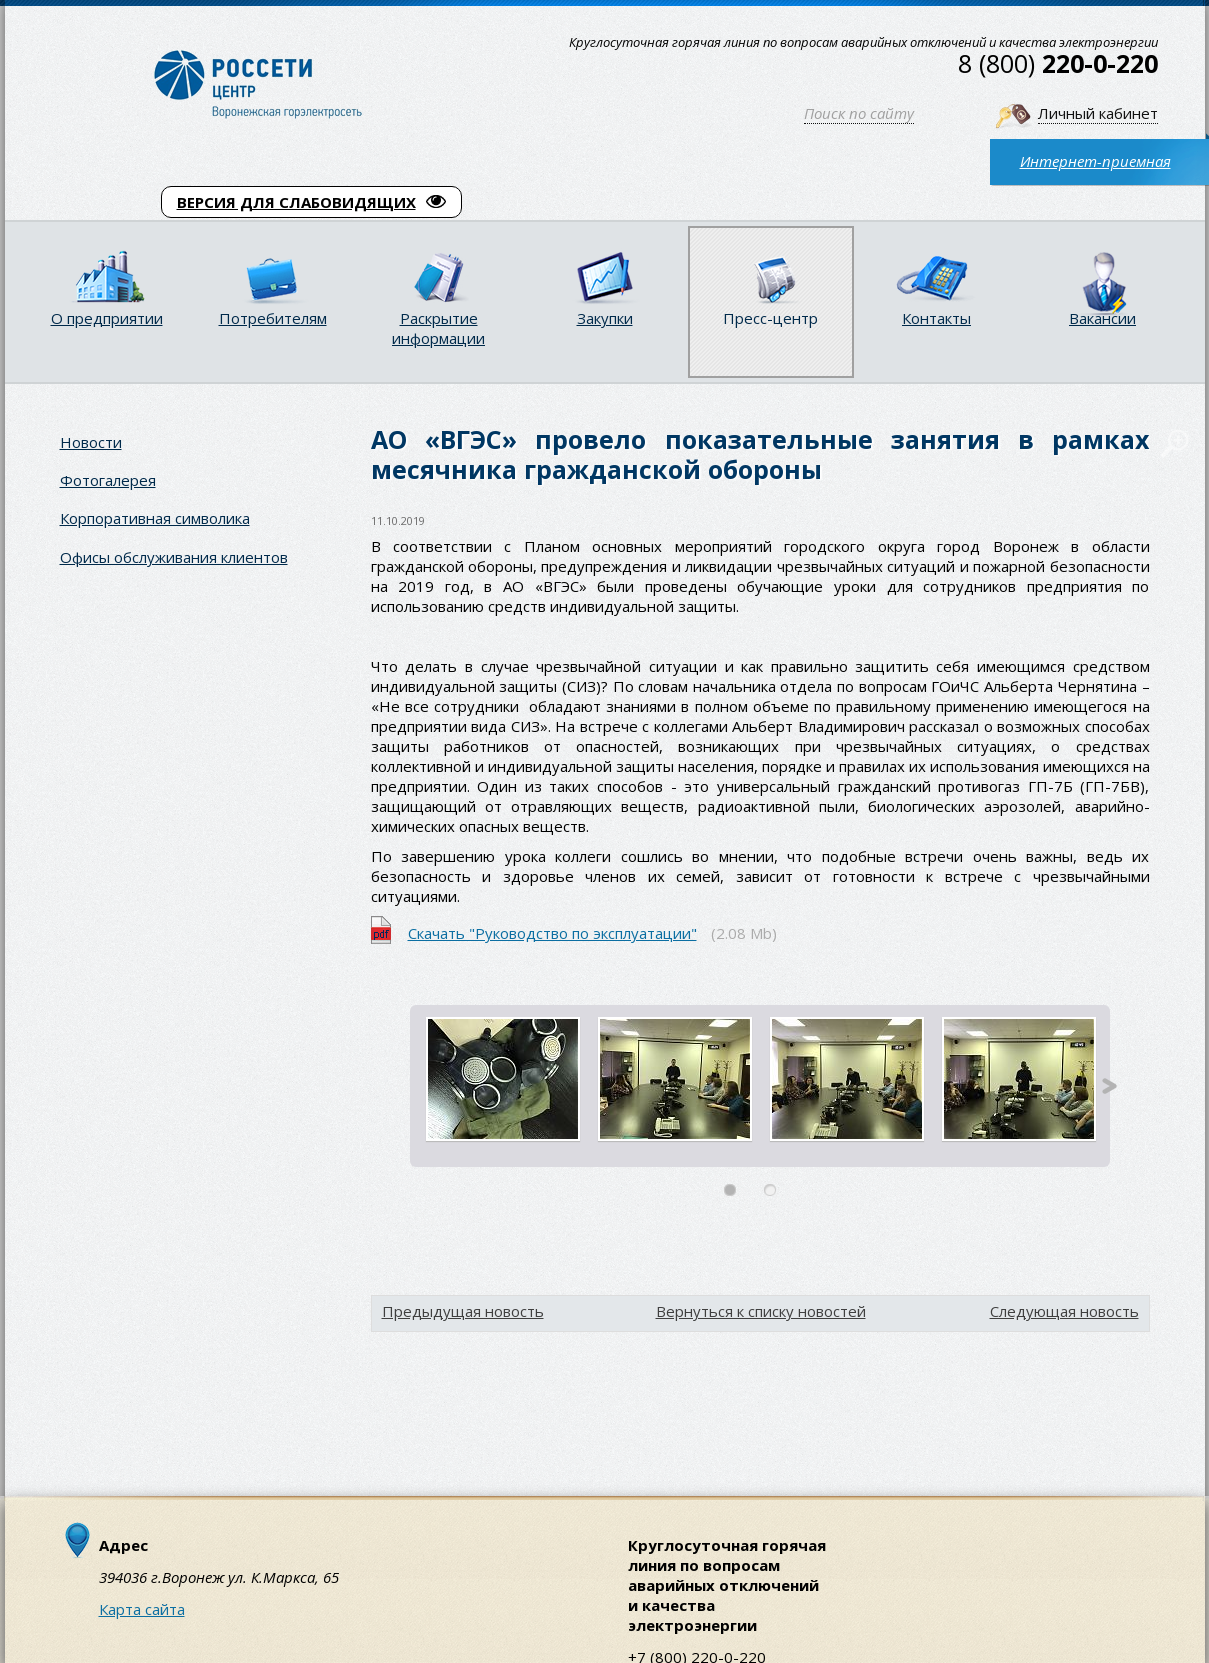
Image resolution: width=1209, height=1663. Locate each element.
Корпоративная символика (155, 518)
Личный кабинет (1098, 113)
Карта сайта (142, 1609)
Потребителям (273, 318)
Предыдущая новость (463, 1311)
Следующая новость (1064, 1311)
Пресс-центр (770, 318)
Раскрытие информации (438, 328)
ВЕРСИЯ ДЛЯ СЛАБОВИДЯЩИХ (311, 202)
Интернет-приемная (1095, 161)
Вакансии (1102, 318)
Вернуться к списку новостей (761, 1311)
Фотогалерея (108, 480)
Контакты (936, 318)
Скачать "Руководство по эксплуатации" (552, 933)
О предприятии (107, 318)
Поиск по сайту (859, 113)
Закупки (605, 318)
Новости (91, 442)
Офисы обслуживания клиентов (174, 557)
